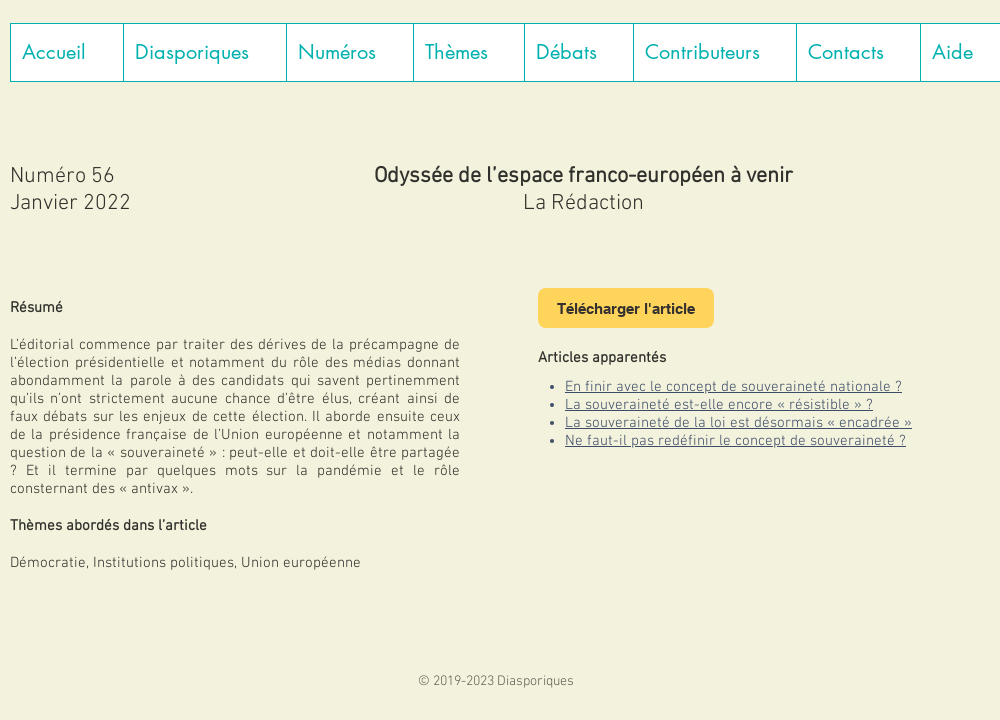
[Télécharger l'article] (626, 308)
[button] (204, 52)
